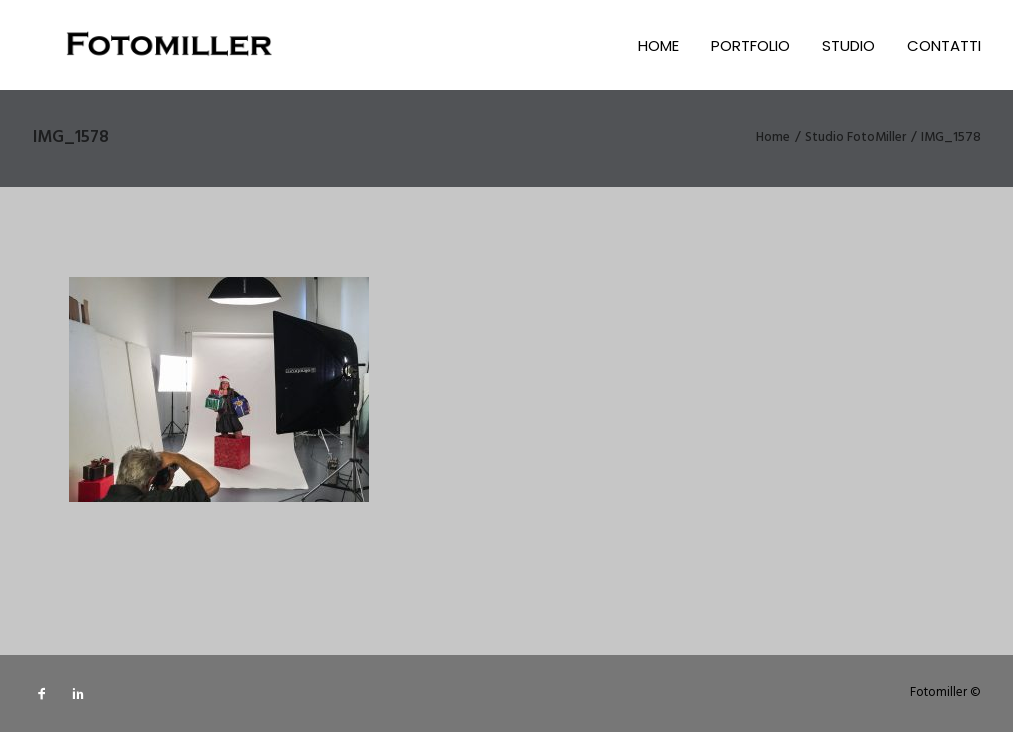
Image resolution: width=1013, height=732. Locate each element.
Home (658, 45)
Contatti (944, 45)
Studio (848, 45)
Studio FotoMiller (855, 137)
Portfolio (750, 45)
